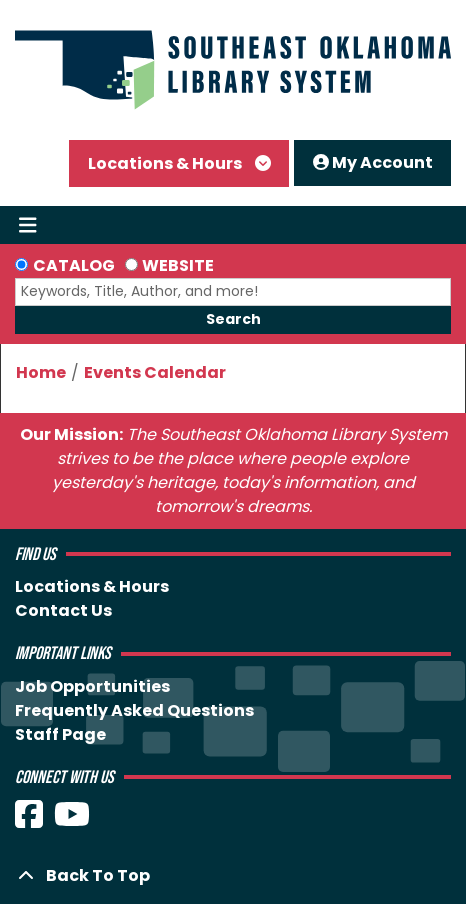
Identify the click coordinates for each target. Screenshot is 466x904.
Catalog (74, 265)
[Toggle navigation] (27, 225)
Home (41, 372)
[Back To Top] (233, 876)
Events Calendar (155, 372)
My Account (373, 162)
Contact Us (63, 610)
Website (178, 265)
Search (233, 319)
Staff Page (60, 734)
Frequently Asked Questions (134, 710)
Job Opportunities (92, 686)
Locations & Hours (166, 163)
